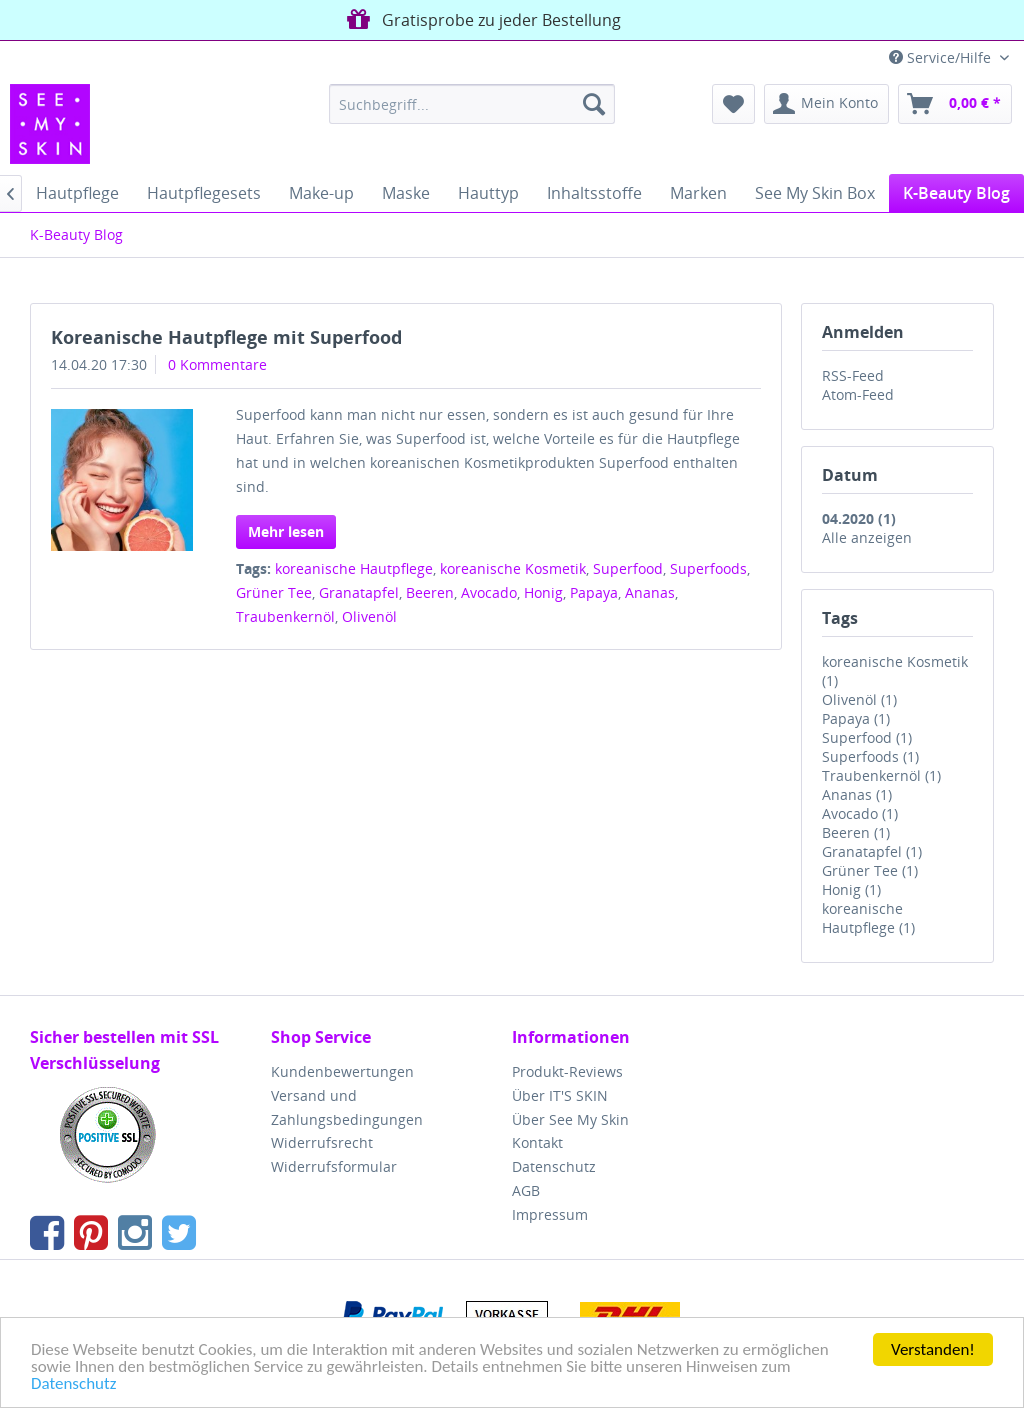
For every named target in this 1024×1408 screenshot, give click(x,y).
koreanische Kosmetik (513, 568)
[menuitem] (472, 104)
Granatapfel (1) (872, 851)
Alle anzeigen (867, 537)
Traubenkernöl (285, 616)
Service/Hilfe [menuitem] (942, 57)
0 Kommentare (217, 364)
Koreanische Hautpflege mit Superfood (226, 337)
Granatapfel (359, 592)
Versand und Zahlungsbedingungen (347, 1107)
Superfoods (708, 568)
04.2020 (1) (859, 518)
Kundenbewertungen (342, 1071)
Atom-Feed (858, 394)
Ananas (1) (857, 794)
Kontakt (537, 1142)
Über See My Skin (570, 1119)
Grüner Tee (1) (870, 870)
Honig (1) (851, 889)
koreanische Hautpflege (354, 568)
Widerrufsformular (334, 1166)
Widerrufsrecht (322, 1142)
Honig (543, 592)
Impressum (550, 1214)
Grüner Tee (274, 592)
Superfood (628, 568)
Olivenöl (369, 616)
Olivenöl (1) (859, 699)
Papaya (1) (856, 718)
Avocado (489, 592)
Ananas (650, 592)
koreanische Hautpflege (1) (868, 918)
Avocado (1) (860, 813)
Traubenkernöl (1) (881, 775)
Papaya (594, 592)
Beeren (430, 592)
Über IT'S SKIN (560, 1095)
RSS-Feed (853, 375)
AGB (526, 1190)
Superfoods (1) (870, 756)
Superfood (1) (867, 737)
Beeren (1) (856, 832)
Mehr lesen (286, 531)
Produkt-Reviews (567, 1071)
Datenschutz (73, 1384)
